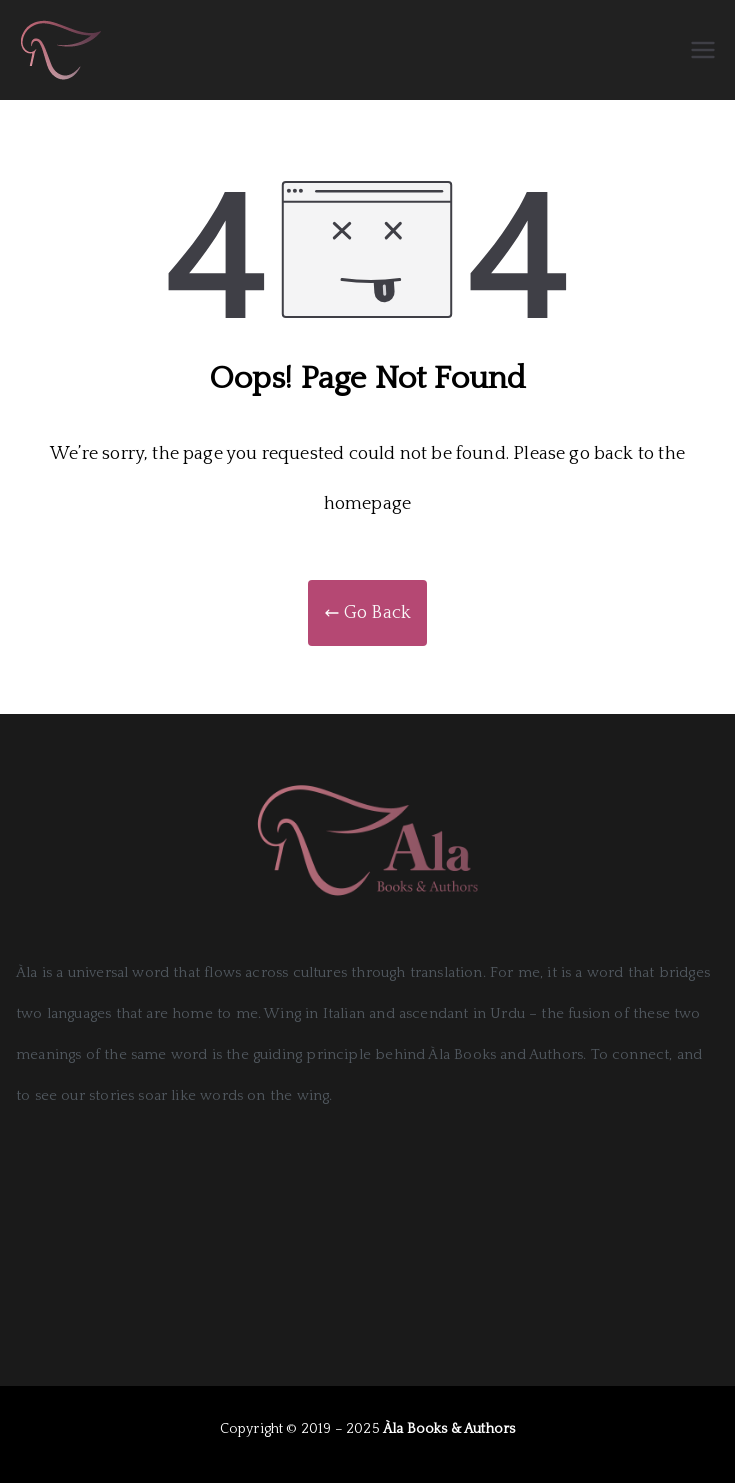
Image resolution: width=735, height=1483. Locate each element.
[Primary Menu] (703, 50)
